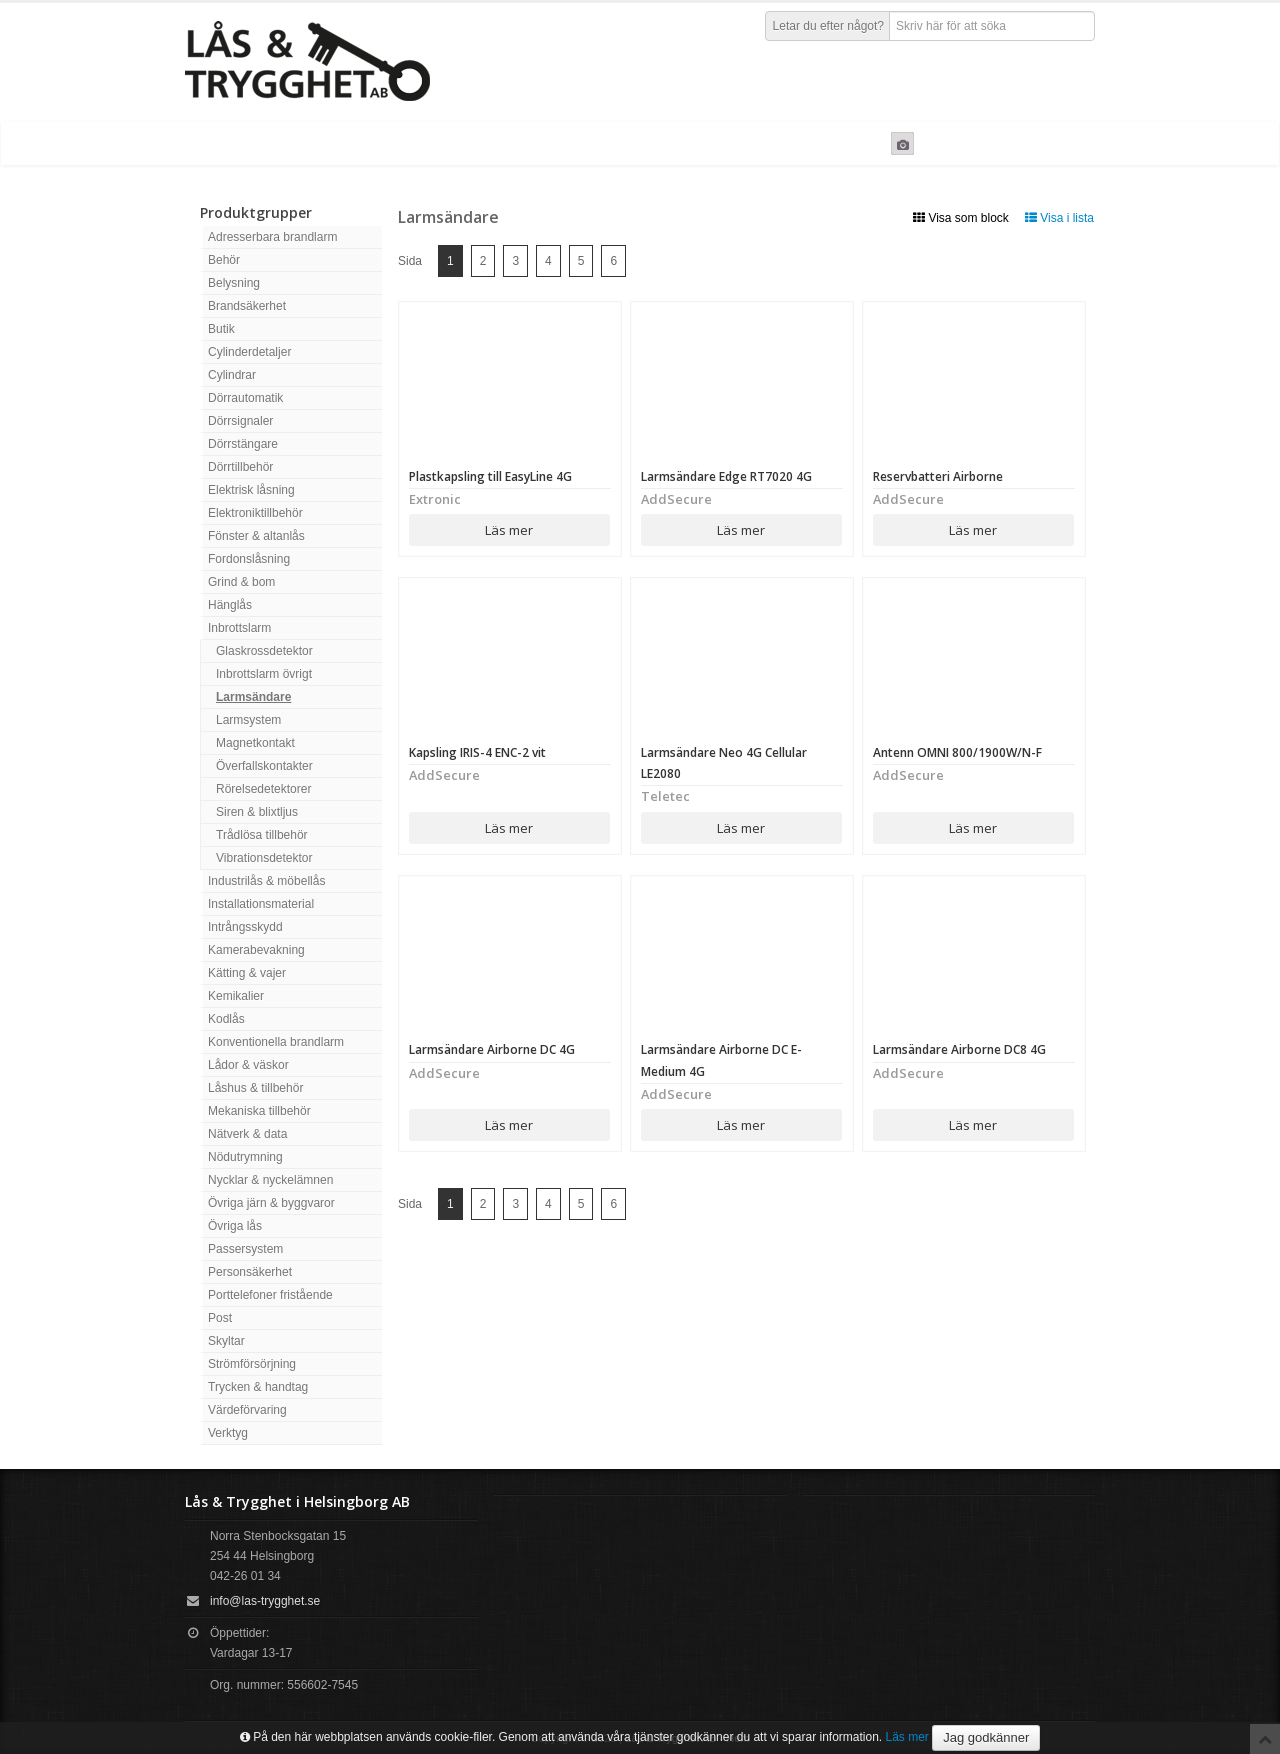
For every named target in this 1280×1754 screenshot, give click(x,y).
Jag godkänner (986, 1737)
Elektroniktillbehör (255, 513)
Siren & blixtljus (257, 812)
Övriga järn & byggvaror (271, 1203)
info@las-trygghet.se (265, 1601)
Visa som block (961, 218)
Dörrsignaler (240, 421)
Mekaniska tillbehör (259, 1111)
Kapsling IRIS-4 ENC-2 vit (477, 752)
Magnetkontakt (255, 743)
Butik (221, 329)
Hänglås (230, 605)
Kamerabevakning (256, 950)
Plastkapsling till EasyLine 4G (490, 476)
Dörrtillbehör (240, 467)
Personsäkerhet (250, 1272)
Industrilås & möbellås (266, 881)
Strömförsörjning (252, 1364)
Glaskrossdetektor (264, 651)
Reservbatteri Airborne (938, 476)
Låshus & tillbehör (255, 1088)
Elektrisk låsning (251, 490)
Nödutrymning (245, 1157)
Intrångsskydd (245, 927)
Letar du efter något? (828, 26)
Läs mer (509, 530)
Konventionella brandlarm (276, 1042)
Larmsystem (248, 720)
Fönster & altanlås (256, 536)
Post (220, 1318)
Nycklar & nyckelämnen (270, 1180)
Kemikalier (236, 996)
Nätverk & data (247, 1134)
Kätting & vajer (247, 973)
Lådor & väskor (248, 1065)
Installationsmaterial (261, 904)
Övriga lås (235, 1226)
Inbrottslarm (239, 628)
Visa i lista (1059, 218)
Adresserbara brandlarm (272, 237)
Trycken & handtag (258, 1387)
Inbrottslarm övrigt (264, 674)
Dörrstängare (243, 444)
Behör (224, 260)
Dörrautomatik (245, 398)
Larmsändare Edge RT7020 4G (726, 476)
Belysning (234, 283)
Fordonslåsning (249, 559)
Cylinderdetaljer (249, 352)
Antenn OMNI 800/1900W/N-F (957, 752)
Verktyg (228, 1433)
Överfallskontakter (264, 766)
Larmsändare (253, 697)
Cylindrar (232, 375)
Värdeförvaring (247, 1410)
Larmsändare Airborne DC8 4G (959, 1049)
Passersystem (245, 1249)
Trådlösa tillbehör (262, 835)
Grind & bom (241, 582)
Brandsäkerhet (247, 306)
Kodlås (226, 1019)
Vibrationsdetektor (264, 858)
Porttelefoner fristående (270, 1295)
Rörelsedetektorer (263, 789)
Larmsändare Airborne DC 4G (492, 1049)
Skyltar (226, 1341)
